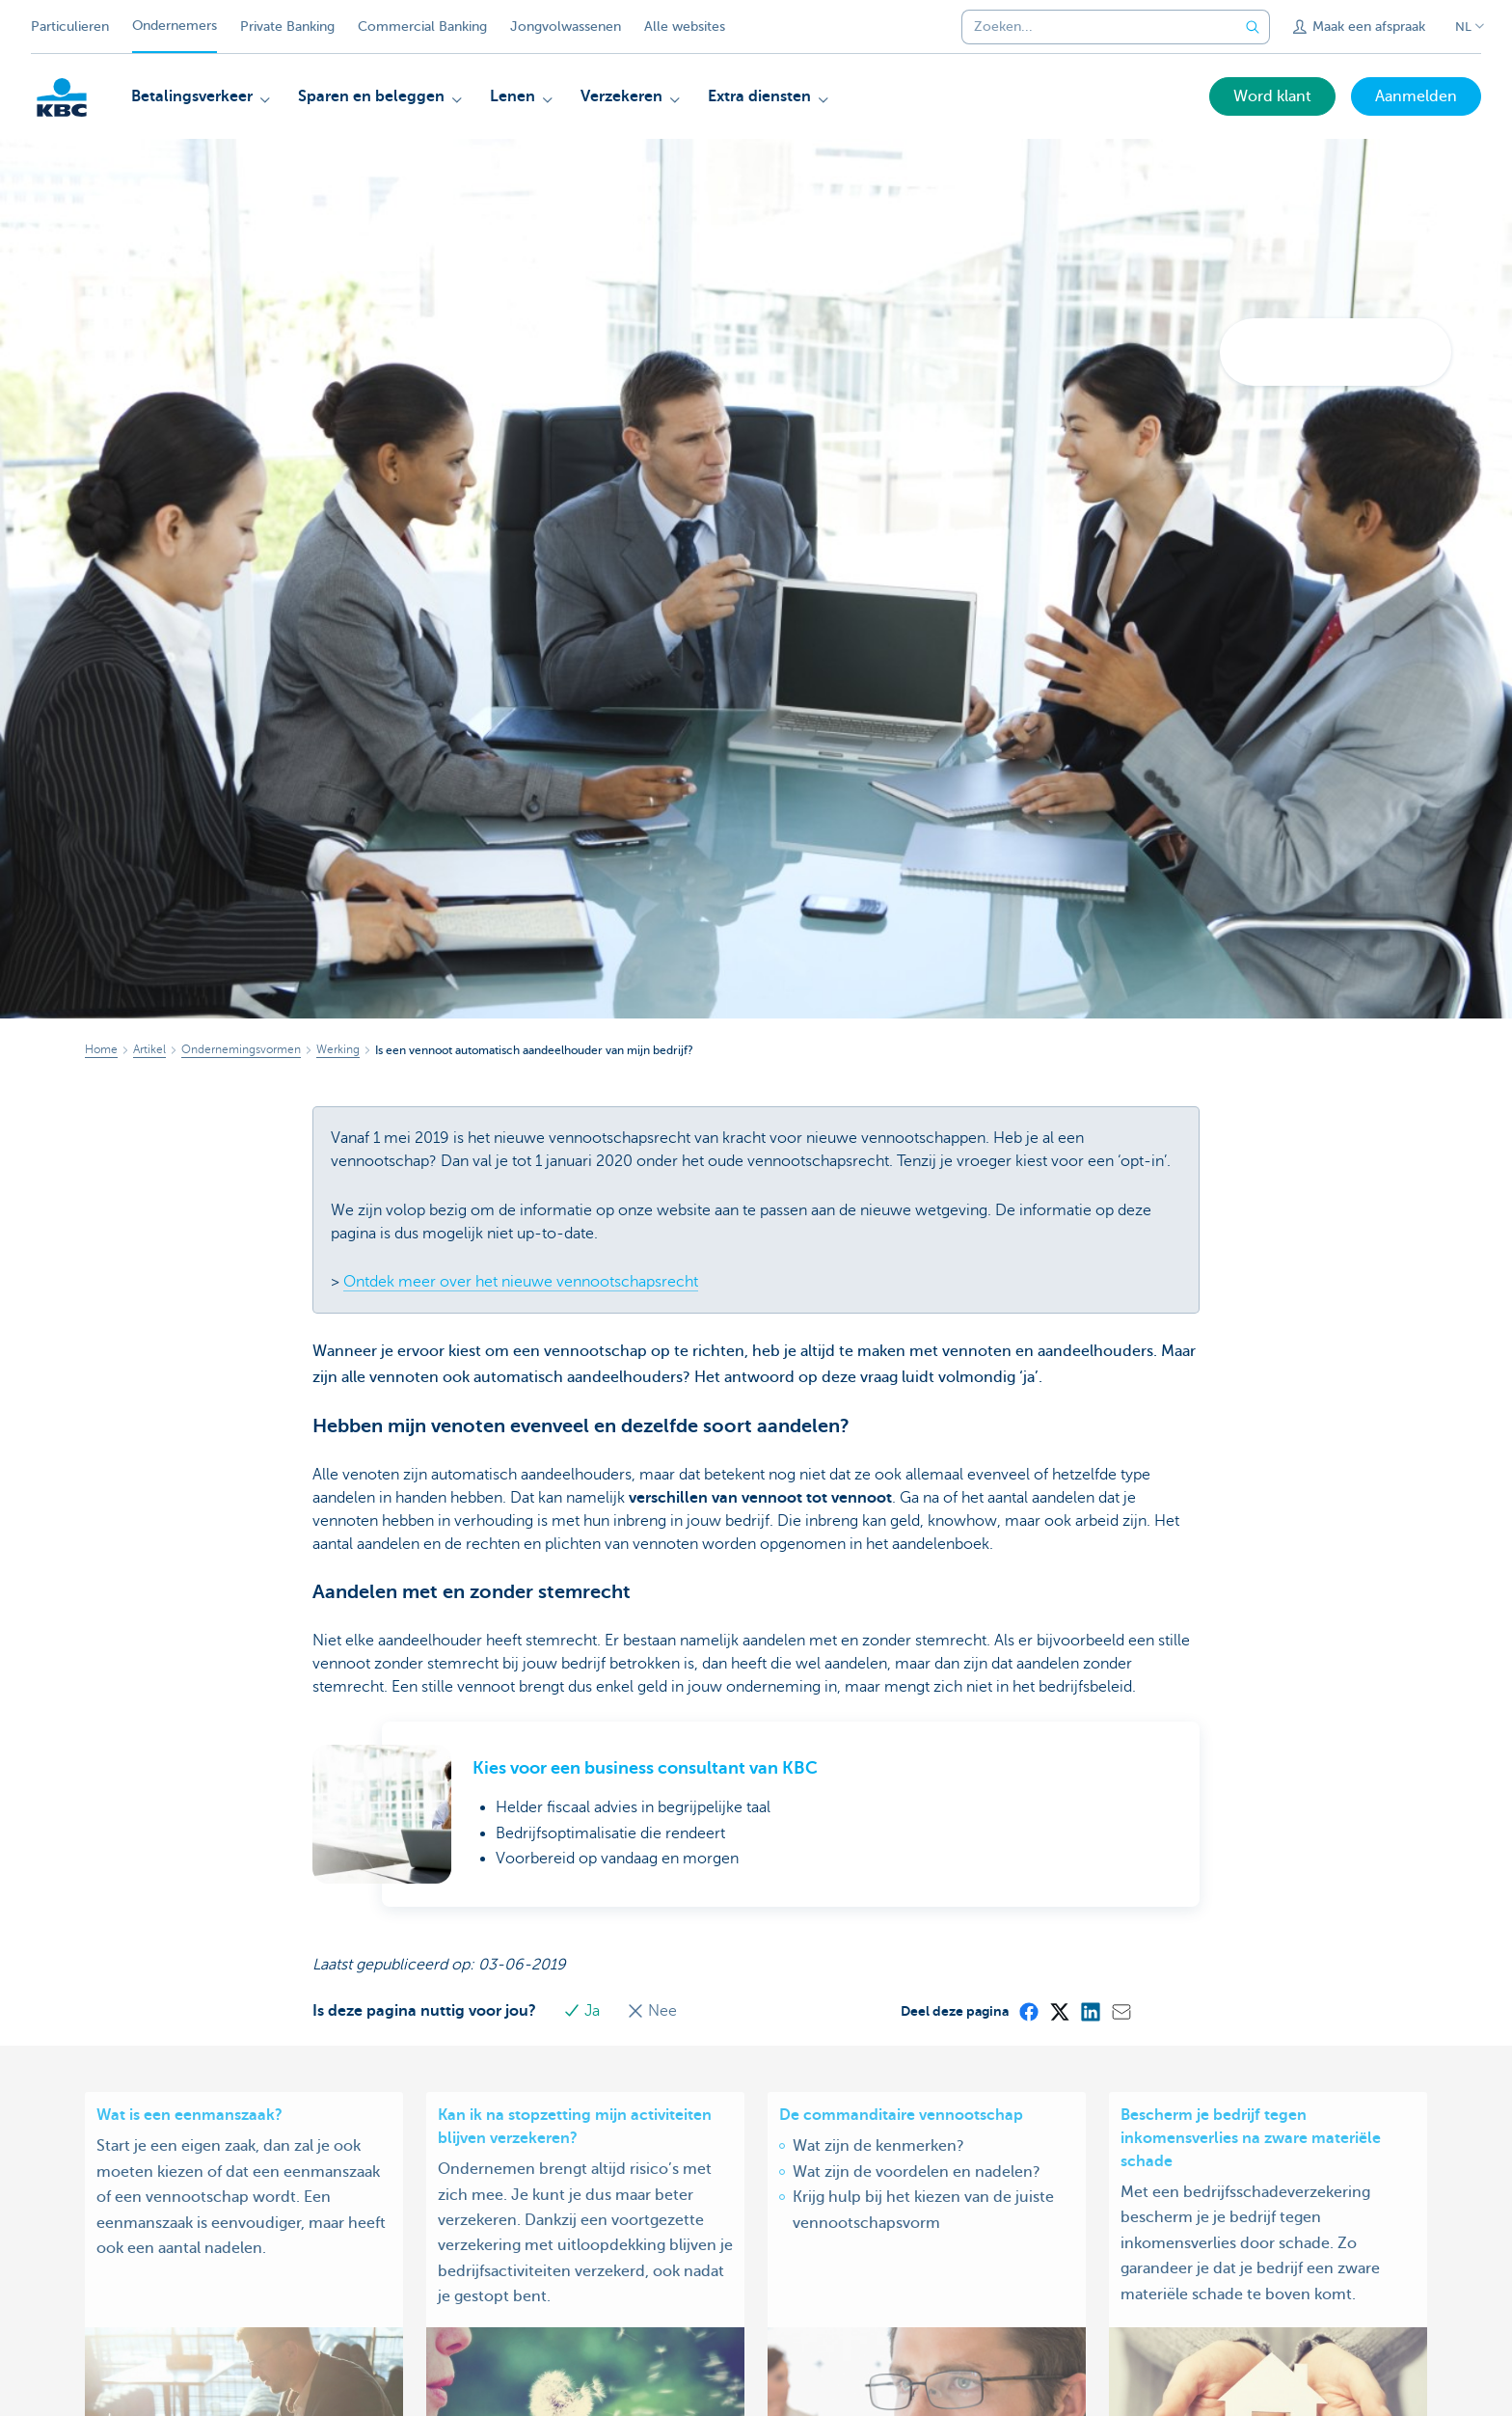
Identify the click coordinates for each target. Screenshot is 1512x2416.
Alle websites (684, 26)
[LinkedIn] (1089, 2010)
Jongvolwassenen (565, 26)
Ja (583, 2011)
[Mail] (1120, 2010)
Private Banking (287, 26)
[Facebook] (1028, 2010)
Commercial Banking (422, 26)
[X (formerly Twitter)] (1058, 2010)
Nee (652, 2011)
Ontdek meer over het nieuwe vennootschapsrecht (520, 1281)
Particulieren (70, 26)
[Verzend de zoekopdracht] (1252, 27)
